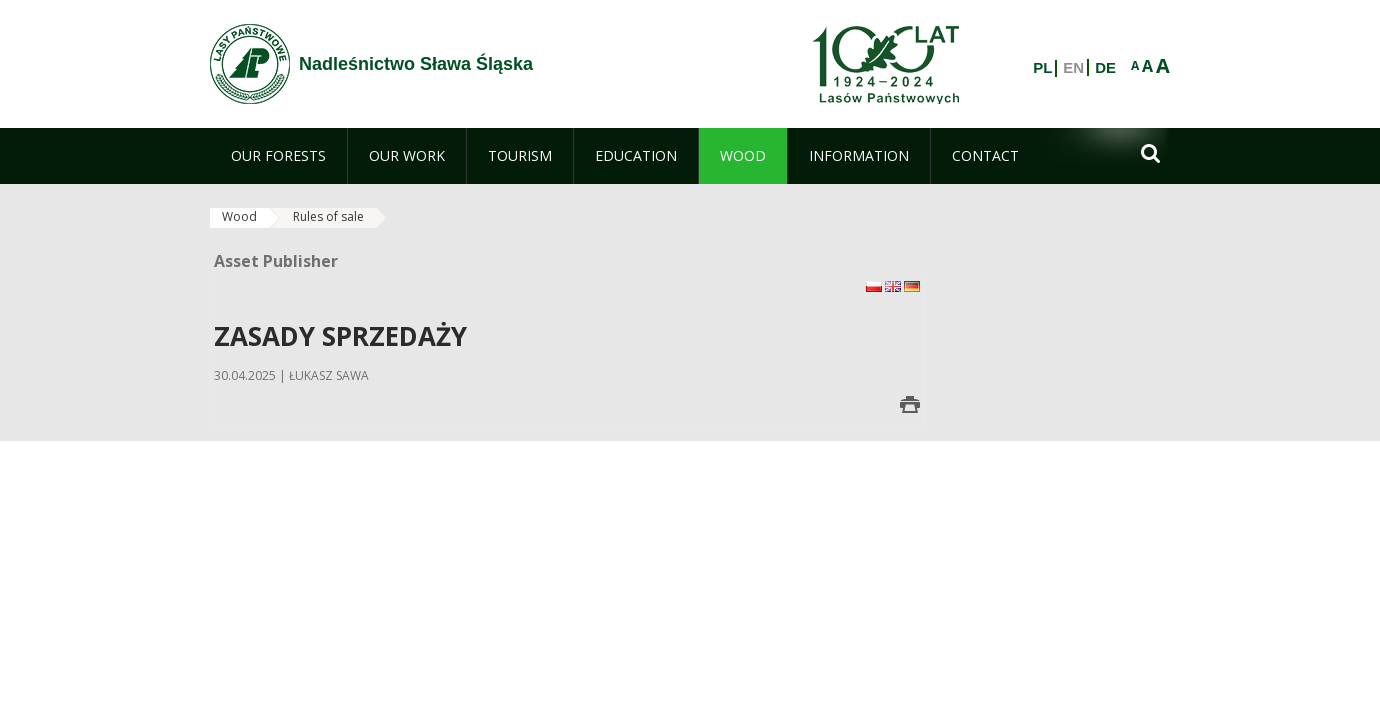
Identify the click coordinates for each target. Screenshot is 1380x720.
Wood (239, 216)
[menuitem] (278, 156)
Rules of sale (328, 216)
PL (1042, 68)
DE (1105, 68)
